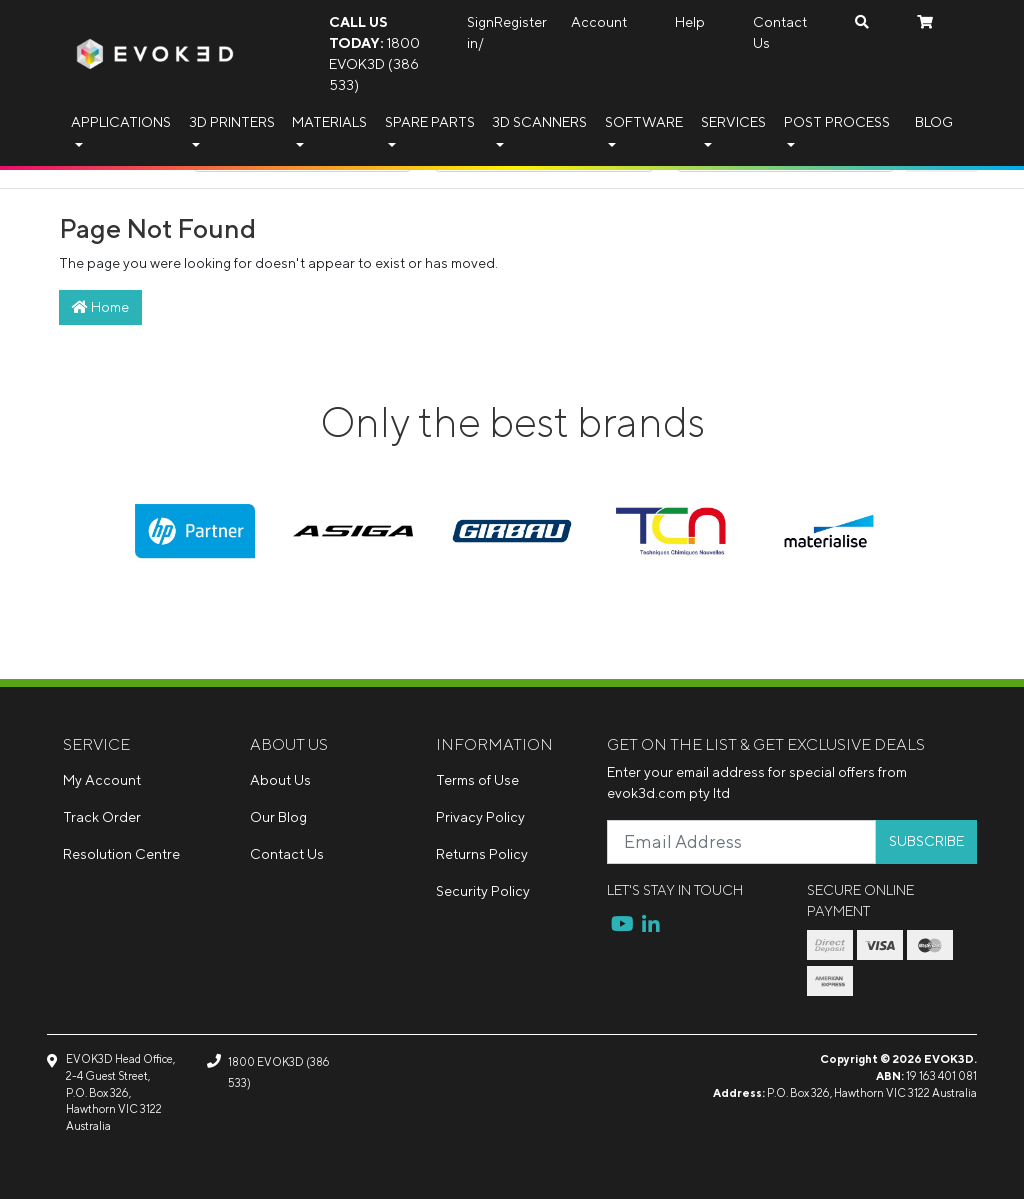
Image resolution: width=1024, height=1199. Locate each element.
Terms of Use (477, 780)
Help (690, 22)
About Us (280, 780)
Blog (934, 122)
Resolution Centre (121, 854)
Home (100, 307)
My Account (102, 780)
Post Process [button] (837, 122)
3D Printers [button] (232, 122)
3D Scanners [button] (539, 122)
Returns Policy (482, 854)
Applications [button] (121, 122)
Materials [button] (329, 122)
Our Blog (278, 817)
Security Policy (483, 891)
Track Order (102, 817)
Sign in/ (480, 32)
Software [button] (644, 122)
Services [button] (733, 122)
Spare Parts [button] (430, 122)
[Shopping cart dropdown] (925, 22)
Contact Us (780, 32)
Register (520, 22)
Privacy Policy (480, 817)
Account (599, 22)
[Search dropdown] (862, 22)
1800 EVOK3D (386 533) (374, 53)
